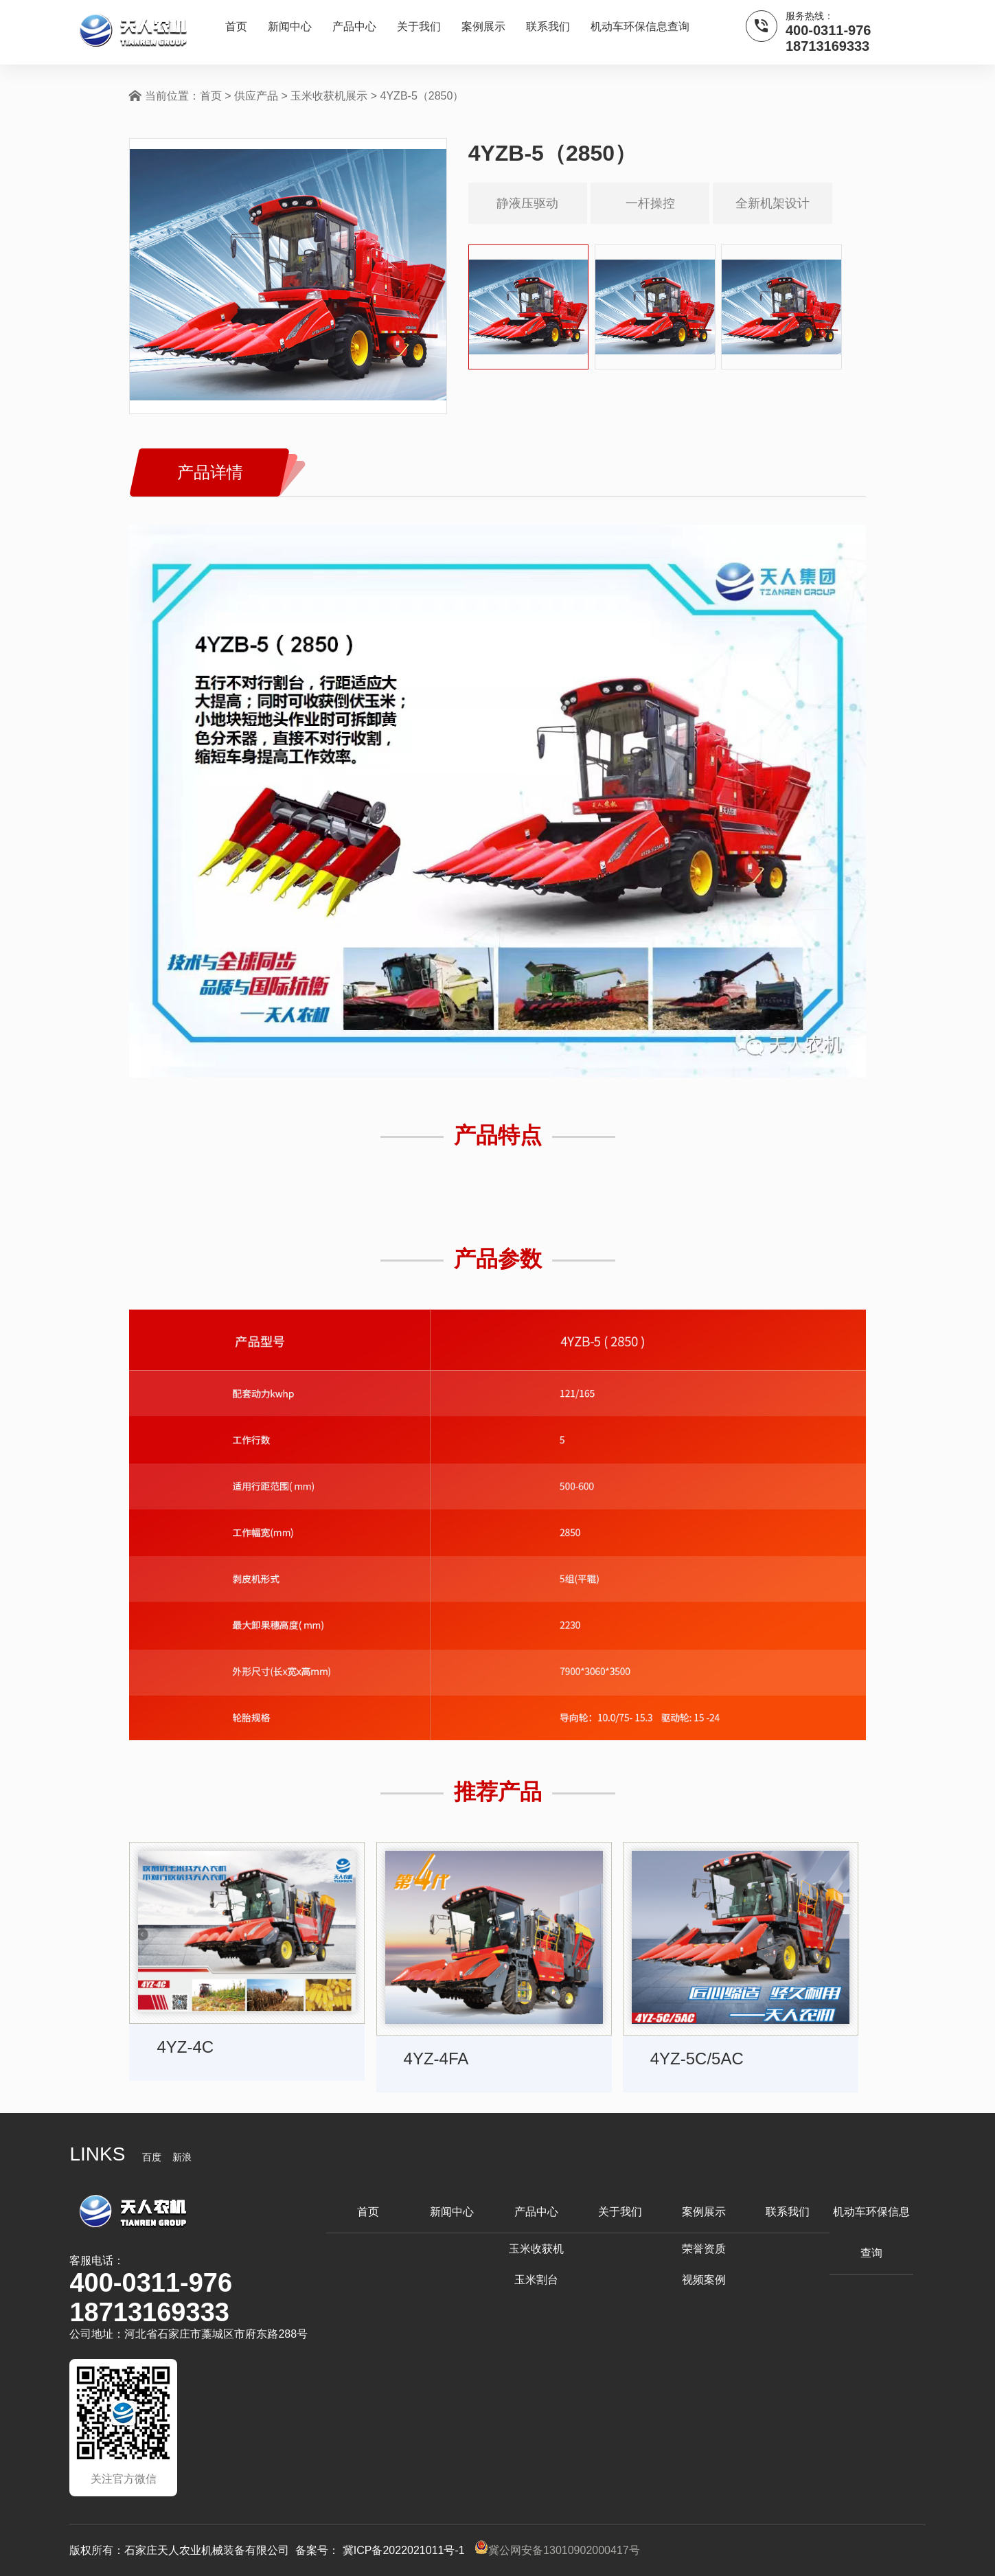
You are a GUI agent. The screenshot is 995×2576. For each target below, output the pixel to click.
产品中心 (354, 26)
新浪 (182, 2157)
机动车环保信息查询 (640, 26)
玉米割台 (536, 2280)
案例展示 (483, 26)
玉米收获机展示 (328, 96)
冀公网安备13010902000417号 (557, 2550)
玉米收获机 (536, 2249)
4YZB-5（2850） (422, 96)
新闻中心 (290, 26)
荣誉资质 (704, 2249)
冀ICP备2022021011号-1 (403, 2550)
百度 (151, 2157)
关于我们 (419, 26)
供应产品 (256, 96)
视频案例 (704, 2280)
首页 (236, 26)
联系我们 (548, 26)
